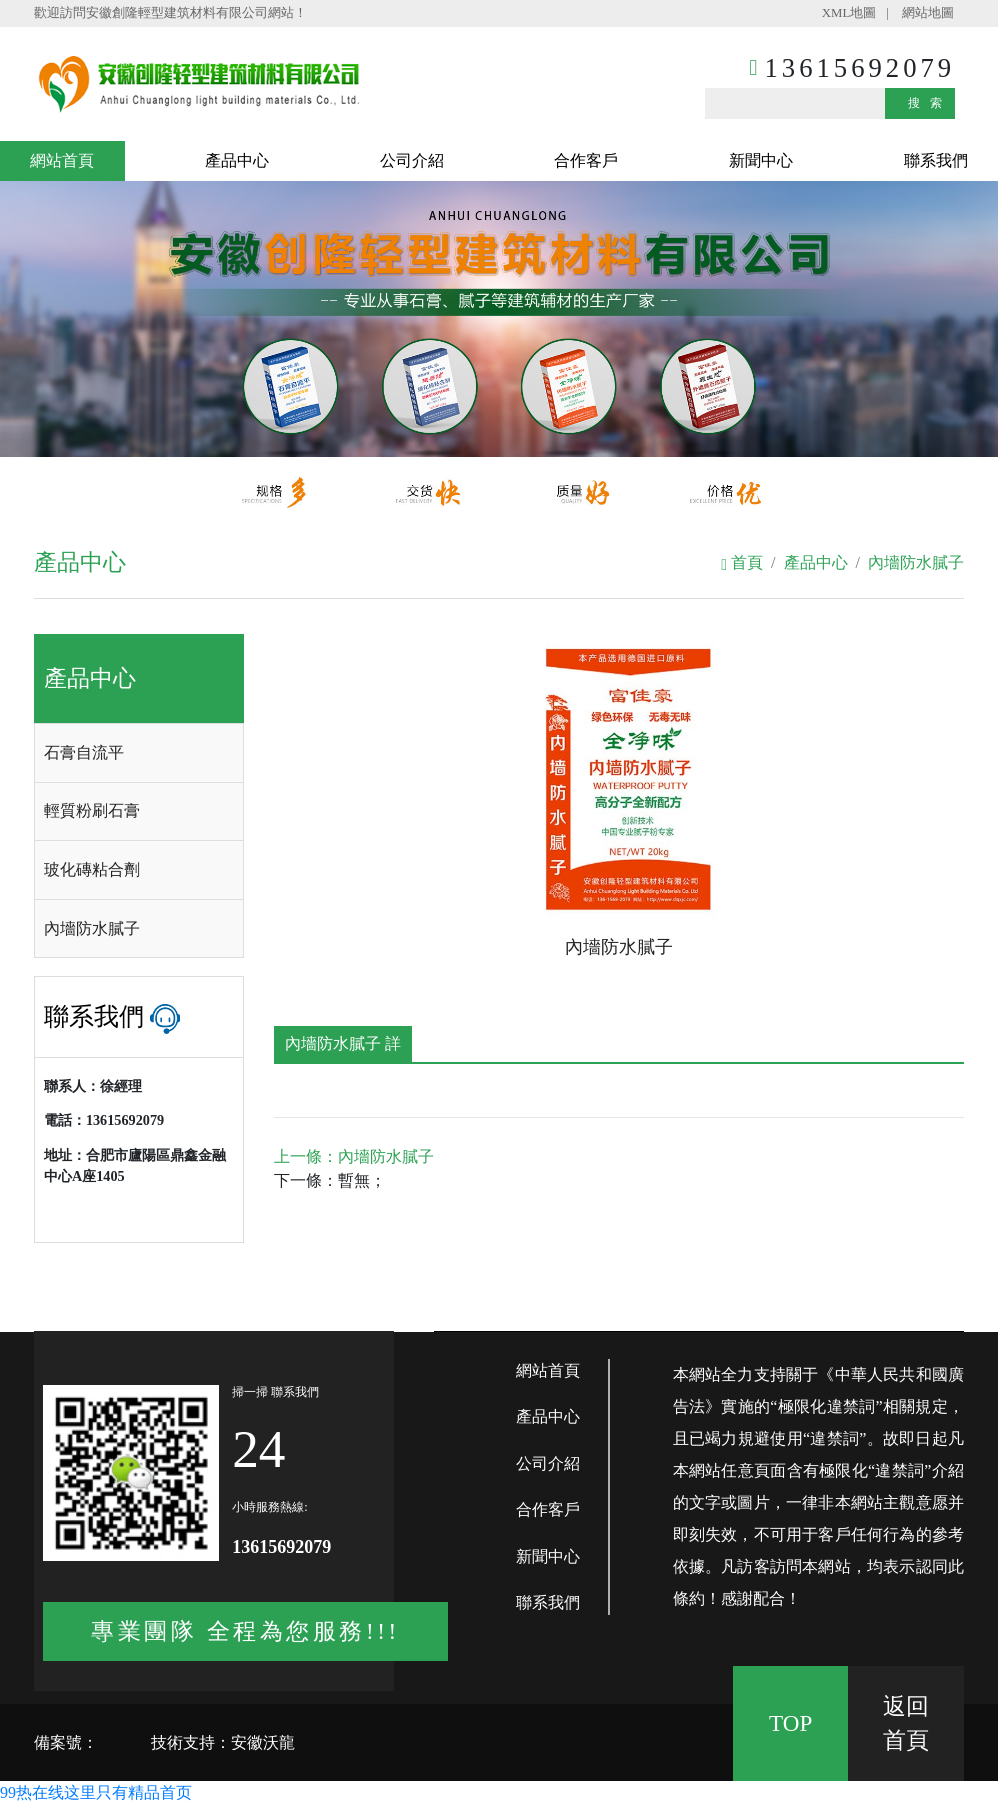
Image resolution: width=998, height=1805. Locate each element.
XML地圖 (849, 13)
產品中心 (237, 160)
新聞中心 (761, 160)
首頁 (742, 562)
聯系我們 (936, 160)
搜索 (930, 103)
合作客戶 (586, 160)
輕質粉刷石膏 (92, 810)
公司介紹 (412, 160)
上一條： (354, 1156)
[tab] (139, 753)
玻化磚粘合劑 (92, 869)
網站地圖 (928, 13)
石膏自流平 (84, 752)
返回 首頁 (906, 1723)
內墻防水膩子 (916, 562)
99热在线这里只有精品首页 (96, 1792)
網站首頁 (62, 160)
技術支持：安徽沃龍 (223, 1742)
